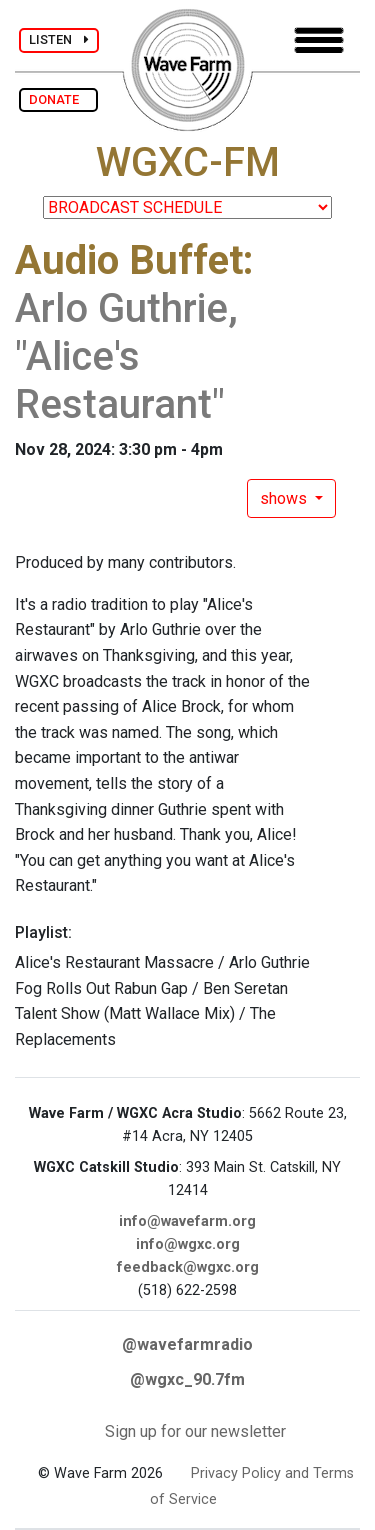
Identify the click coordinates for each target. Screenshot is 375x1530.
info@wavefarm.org (187, 1221)
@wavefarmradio (187, 1344)
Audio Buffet (129, 260)
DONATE (58, 99)
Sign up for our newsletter (195, 1431)
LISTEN (59, 39)
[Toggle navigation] (319, 40)
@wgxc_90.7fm (187, 1379)
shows (285, 498)
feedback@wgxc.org (188, 1267)
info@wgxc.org (188, 1244)
